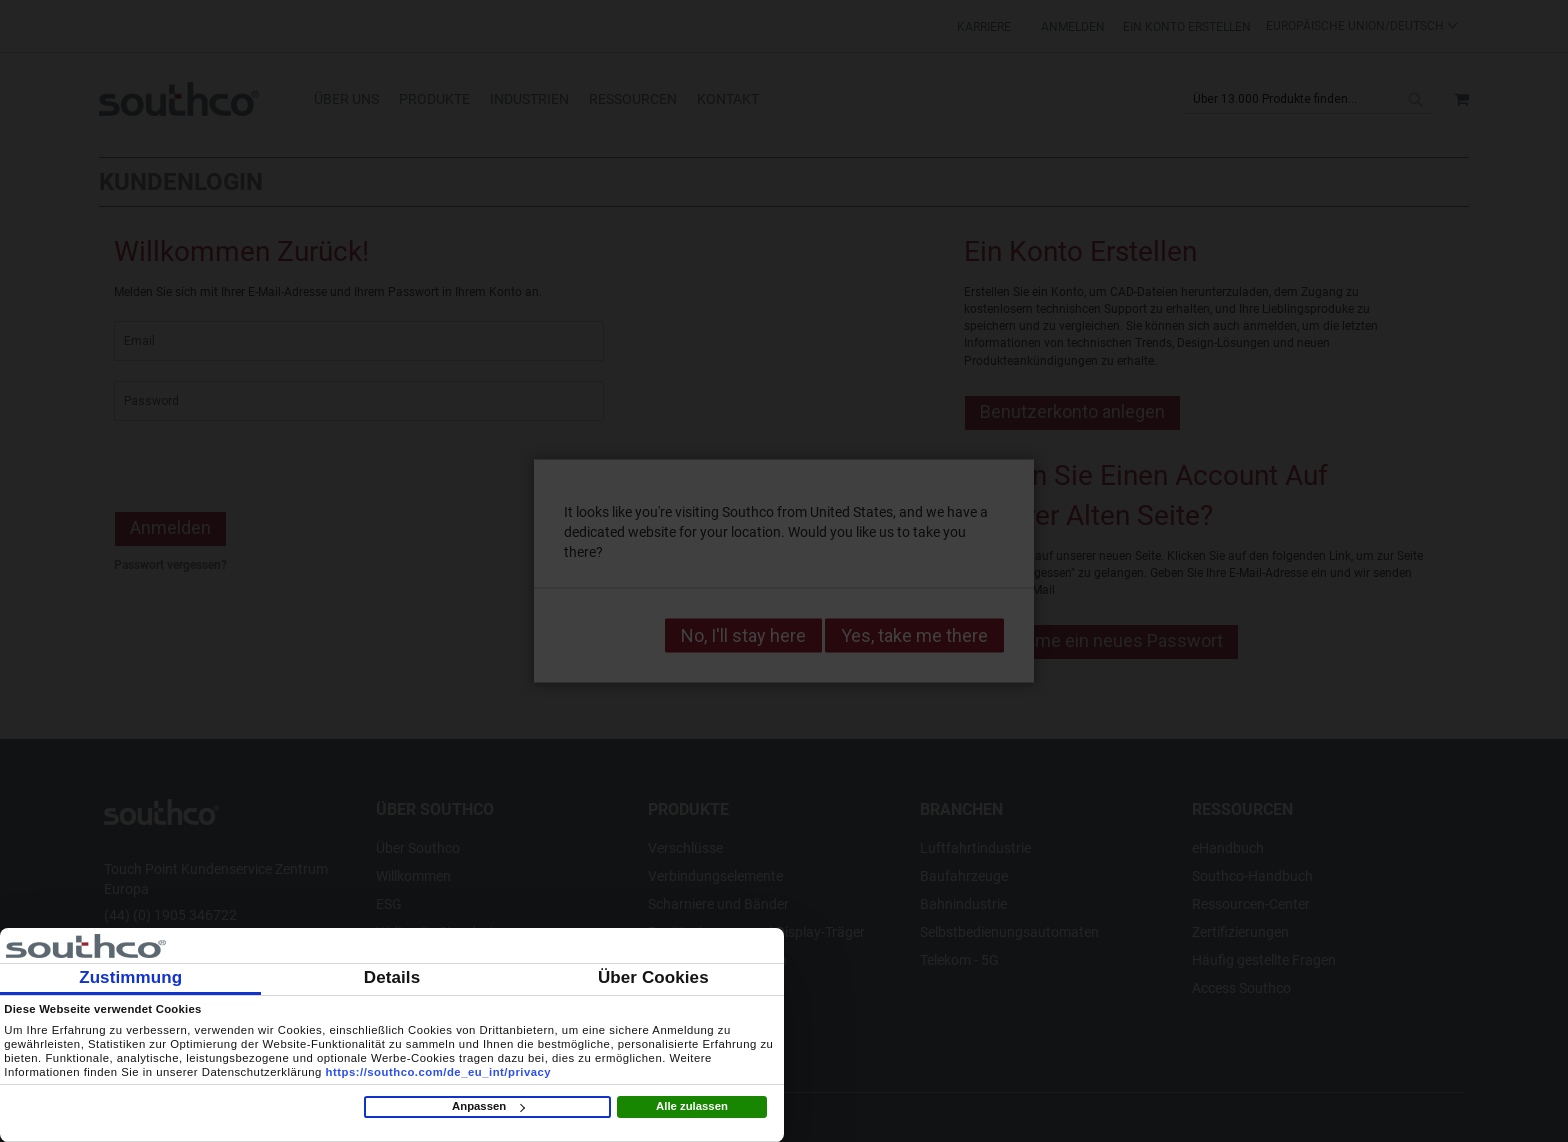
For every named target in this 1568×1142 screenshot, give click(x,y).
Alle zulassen (692, 1106)
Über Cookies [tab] (653, 977)
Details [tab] (392, 977)
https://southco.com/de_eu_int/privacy (439, 1072)
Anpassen (488, 1106)
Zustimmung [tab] (130, 977)
